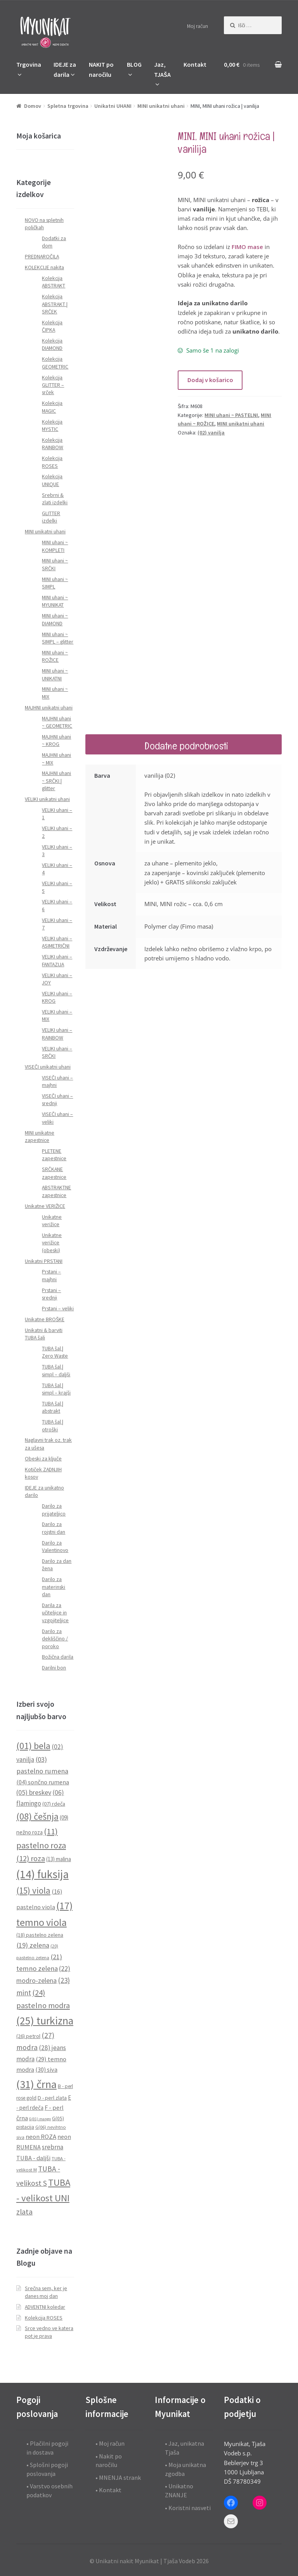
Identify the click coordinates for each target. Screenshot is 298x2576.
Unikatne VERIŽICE (45, 1206)
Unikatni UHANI (113, 105)
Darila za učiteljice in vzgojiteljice (55, 1613)
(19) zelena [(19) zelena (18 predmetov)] (32, 1945)
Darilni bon (54, 1667)
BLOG (134, 64)
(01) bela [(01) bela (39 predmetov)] (33, 1746)
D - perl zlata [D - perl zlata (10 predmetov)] (52, 2097)
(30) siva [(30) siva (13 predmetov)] (46, 2069)
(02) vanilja (211, 432)
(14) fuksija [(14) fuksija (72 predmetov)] (42, 1874)
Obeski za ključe (43, 1458)
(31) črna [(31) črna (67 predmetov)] (36, 2084)
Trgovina (28, 64)
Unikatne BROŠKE (44, 1319)
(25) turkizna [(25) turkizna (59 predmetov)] (44, 2021)
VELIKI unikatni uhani (47, 799)
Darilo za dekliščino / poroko (55, 1639)
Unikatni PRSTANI (43, 1261)
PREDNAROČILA (42, 256)
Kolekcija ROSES (43, 2318)
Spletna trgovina (67, 105)
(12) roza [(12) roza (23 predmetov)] (30, 1858)
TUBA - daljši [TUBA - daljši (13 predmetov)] (33, 2158)
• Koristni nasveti (188, 2508)
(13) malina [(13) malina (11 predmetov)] (58, 1859)
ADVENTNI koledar (45, 2307)
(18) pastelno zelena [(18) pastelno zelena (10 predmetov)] (39, 1934)
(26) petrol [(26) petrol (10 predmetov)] (28, 2036)
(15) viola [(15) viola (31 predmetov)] (33, 1890)
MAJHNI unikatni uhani (49, 707)
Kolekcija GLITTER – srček (53, 385)
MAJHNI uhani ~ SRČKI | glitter (56, 781)
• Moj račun (110, 2443)
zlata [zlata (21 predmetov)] (24, 2211)
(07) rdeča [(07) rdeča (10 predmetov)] (53, 1803)
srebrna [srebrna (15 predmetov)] (52, 2147)
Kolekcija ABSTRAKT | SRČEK (55, 304)
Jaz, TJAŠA (162, 69)
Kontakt (195, 64)
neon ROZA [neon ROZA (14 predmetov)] (41, 2137)
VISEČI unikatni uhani (48, 1067)
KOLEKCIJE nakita (44, 267)
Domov (32, 105)
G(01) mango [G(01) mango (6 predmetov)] (40, 2118)
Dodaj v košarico (210, 380)
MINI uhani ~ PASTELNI (231, 415)
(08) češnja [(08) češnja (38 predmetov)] (37, 1816)
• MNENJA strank (118, 2477)
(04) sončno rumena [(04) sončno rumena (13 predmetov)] (42, 1782)
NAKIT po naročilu (101, 69)
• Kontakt (108, 2490)
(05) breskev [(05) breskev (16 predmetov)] (33, 1792)
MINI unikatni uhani (161, 105)
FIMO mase (247, 247)
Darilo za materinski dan (53, 1587)
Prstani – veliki (58, 1308)
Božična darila (57, 1657)
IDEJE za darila (65, 69)
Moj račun (197, 26)
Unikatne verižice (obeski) (52, 1243)
